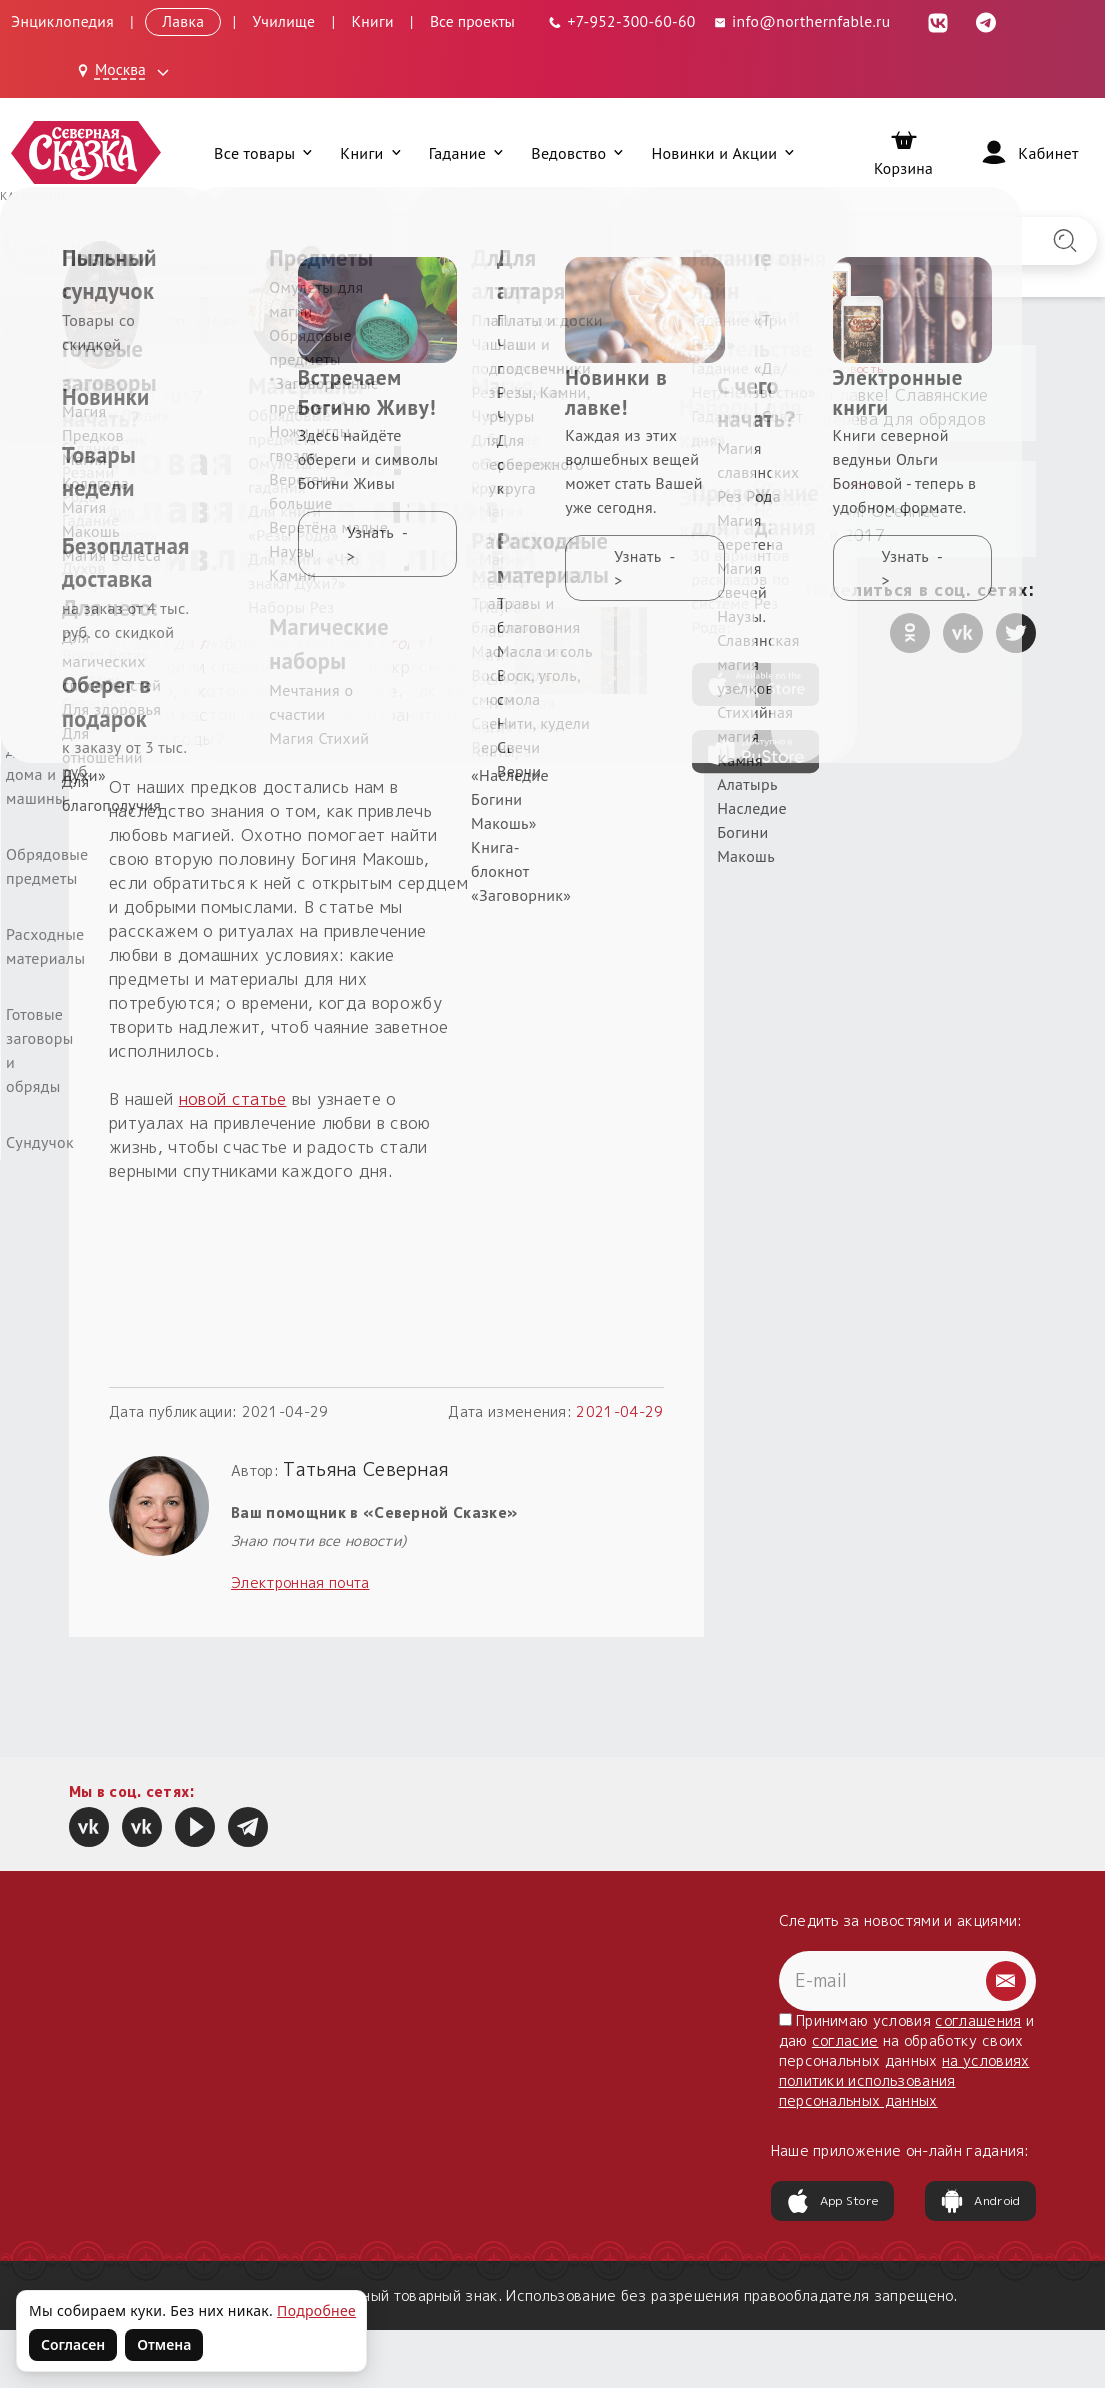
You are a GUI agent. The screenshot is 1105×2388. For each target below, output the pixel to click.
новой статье (233, 1099)
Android (980, 2201)
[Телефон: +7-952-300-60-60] (621, 21)
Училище (284, 21)
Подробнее (316, 2310)
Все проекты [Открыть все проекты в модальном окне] (472, 21)
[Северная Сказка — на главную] (86, 152)
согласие (845, 2040)
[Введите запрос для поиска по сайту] (473, 241)
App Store (833, 2201)
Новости (164, 320)
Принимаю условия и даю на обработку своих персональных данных (907, 2060)
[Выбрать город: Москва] (126, 71)
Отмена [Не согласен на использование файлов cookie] (164, 2344)
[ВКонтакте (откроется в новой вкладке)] (939, 21)
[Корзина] (903, 152)
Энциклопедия (62, 21)
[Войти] (1028, 153)
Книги (372, 21)
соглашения (978, 2020)
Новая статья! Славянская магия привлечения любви (376, 320)
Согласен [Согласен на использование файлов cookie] (73, 2344)
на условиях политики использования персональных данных (904, 2080)
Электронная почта (300, 1582)
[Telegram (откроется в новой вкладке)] (987, 21)
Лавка (183, 21)
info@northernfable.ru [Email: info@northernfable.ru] (801, 21)
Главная (95, 320)
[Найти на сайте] (1065, 241)
